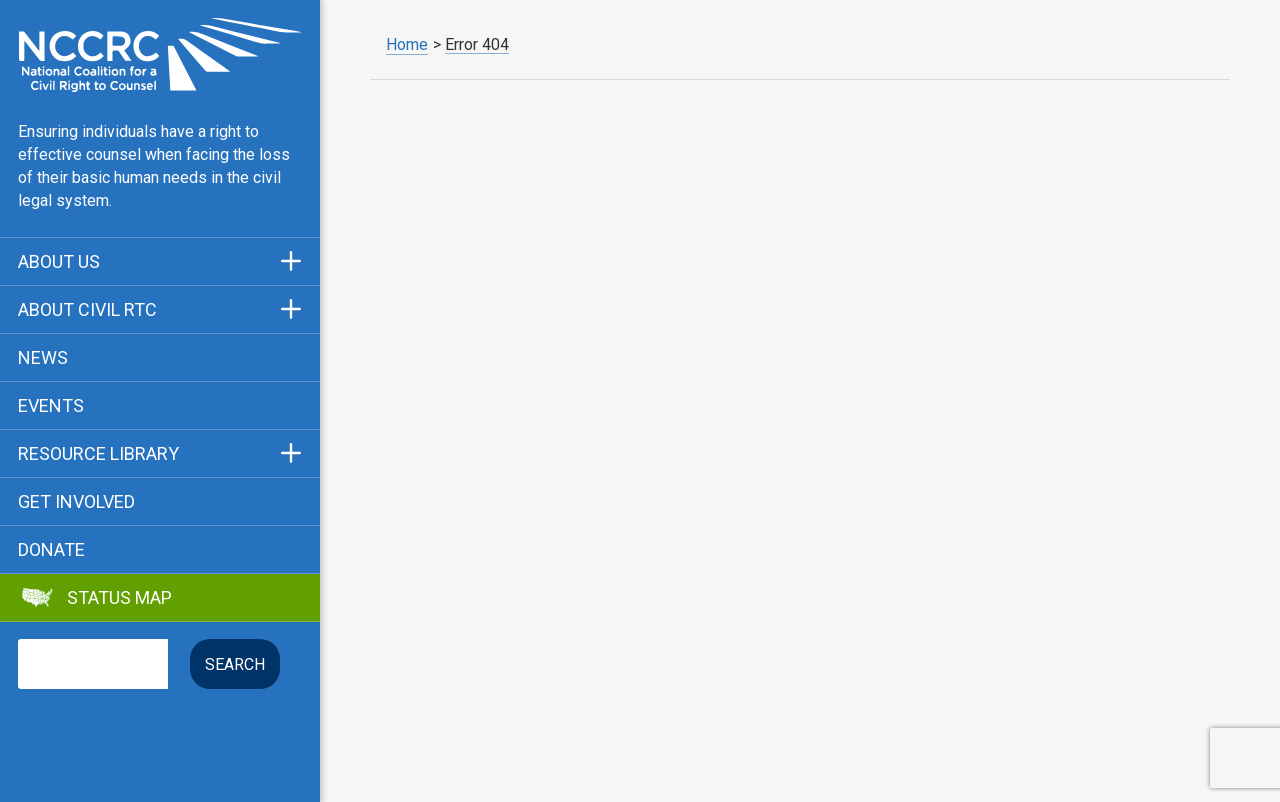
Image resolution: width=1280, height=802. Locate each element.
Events (51, 406)
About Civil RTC (87, 310)
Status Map (119, 598)
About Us (59, 262)
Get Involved (76, 502)
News (43, 358)
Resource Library (98, 454)
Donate (51, 550)
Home (407, 44)
